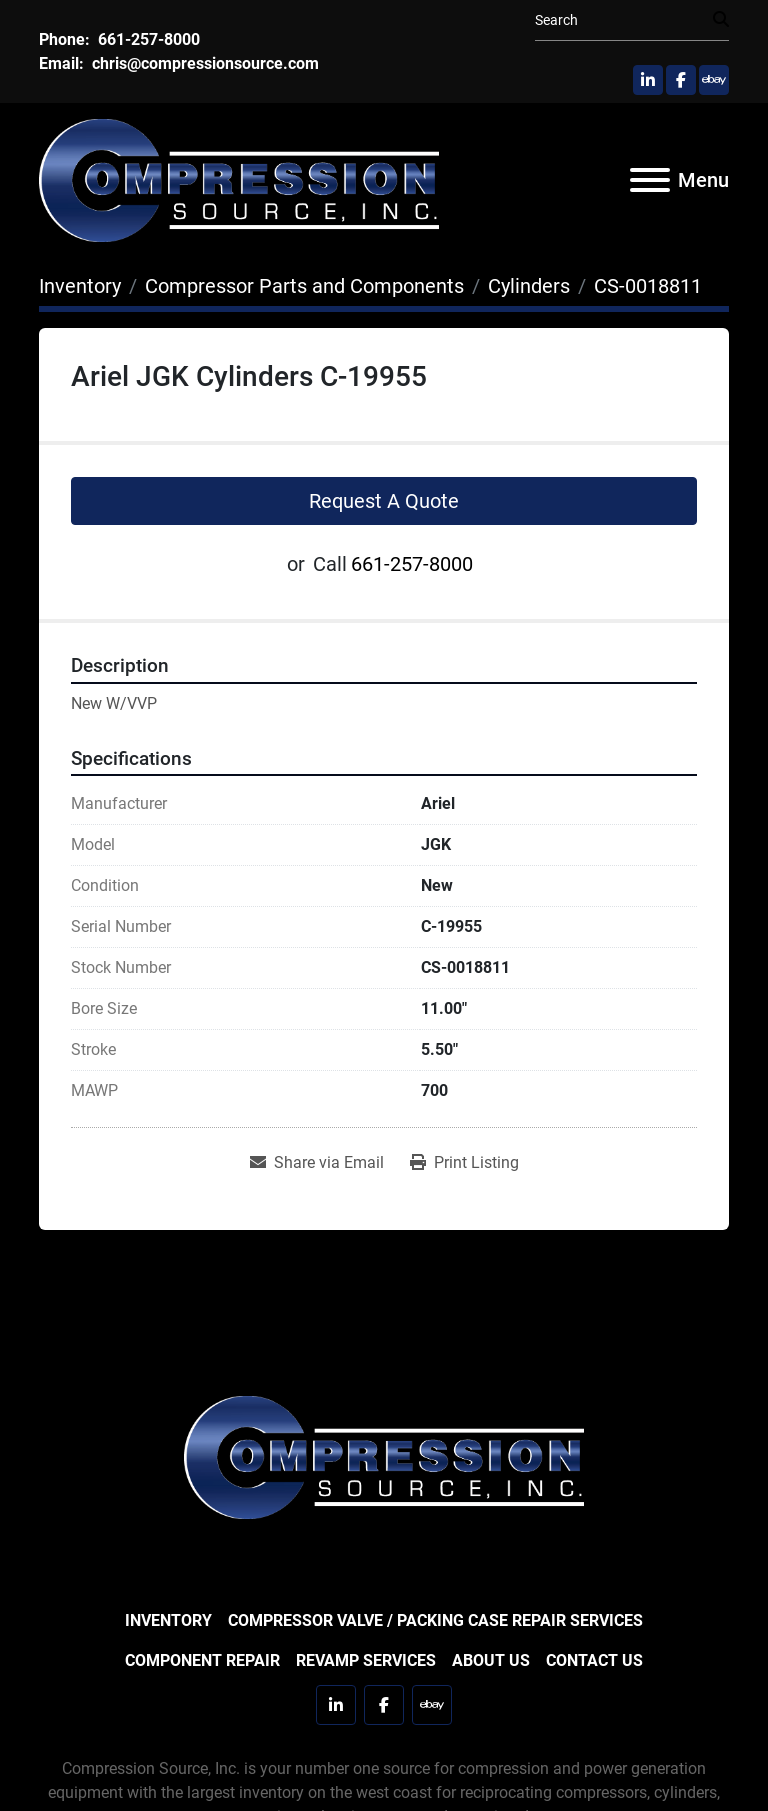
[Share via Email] (317, 1163)
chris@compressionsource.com (203, 63)
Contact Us (594, 1660)
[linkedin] (648, 80)
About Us (491, 1660)
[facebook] (681, 80)
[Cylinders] (529, 286)
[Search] (624, 20)
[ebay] (714, 80)
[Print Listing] (464, 1163)
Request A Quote (384, 501)
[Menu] (650, 180)
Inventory (168, 1620)
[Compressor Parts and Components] (304, 286)
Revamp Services (366, 1660)
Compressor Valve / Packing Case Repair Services (435, 1620)
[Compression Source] (384, 1455)
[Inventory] (80, 286)
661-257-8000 (147, 39)
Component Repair (202, 1660)
